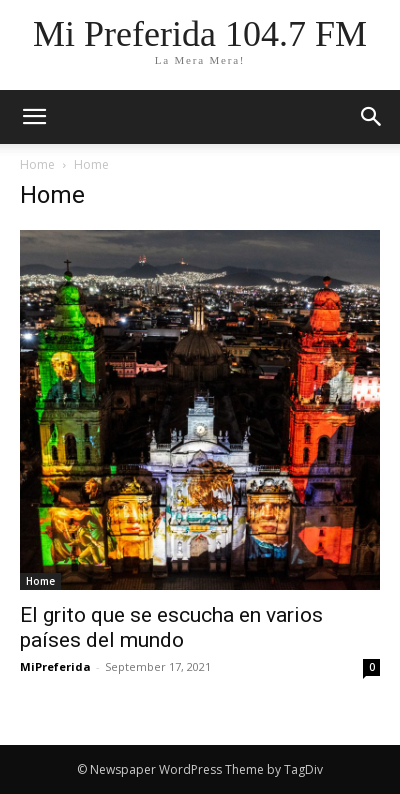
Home (37, 164)
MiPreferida (55, 666)
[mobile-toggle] (34, 117)
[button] (372, 117)
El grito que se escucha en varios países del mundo (171, 627)
